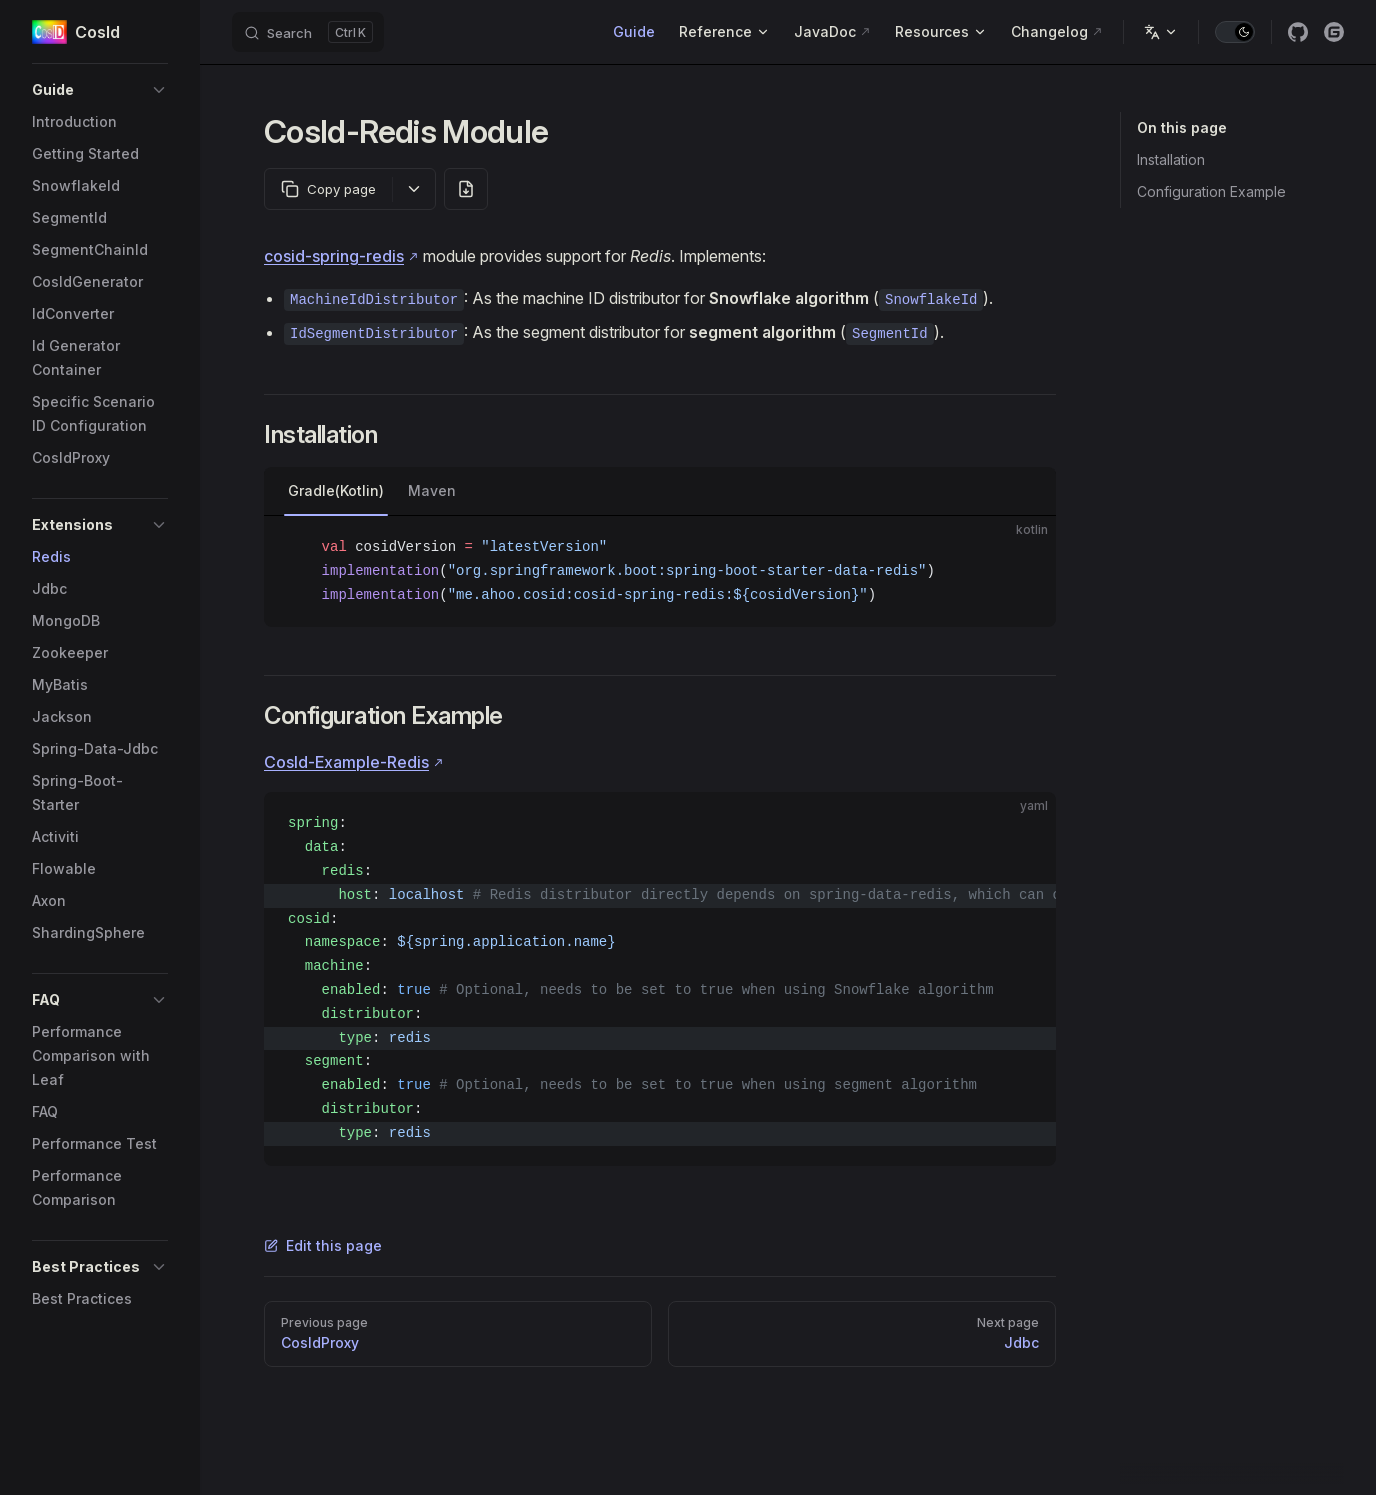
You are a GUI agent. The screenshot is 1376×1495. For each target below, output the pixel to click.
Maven (432, 490)
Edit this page (323, 1245)
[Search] (308, 32)
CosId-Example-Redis (346, 762)
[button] (100, 90)
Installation (1171, 159)
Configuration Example (1211, 191)
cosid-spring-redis (334, 256)
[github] (1298, 32)
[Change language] (1161, 32)
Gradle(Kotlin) (336, 490)
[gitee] (1334, 32)
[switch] (1235, 32)
